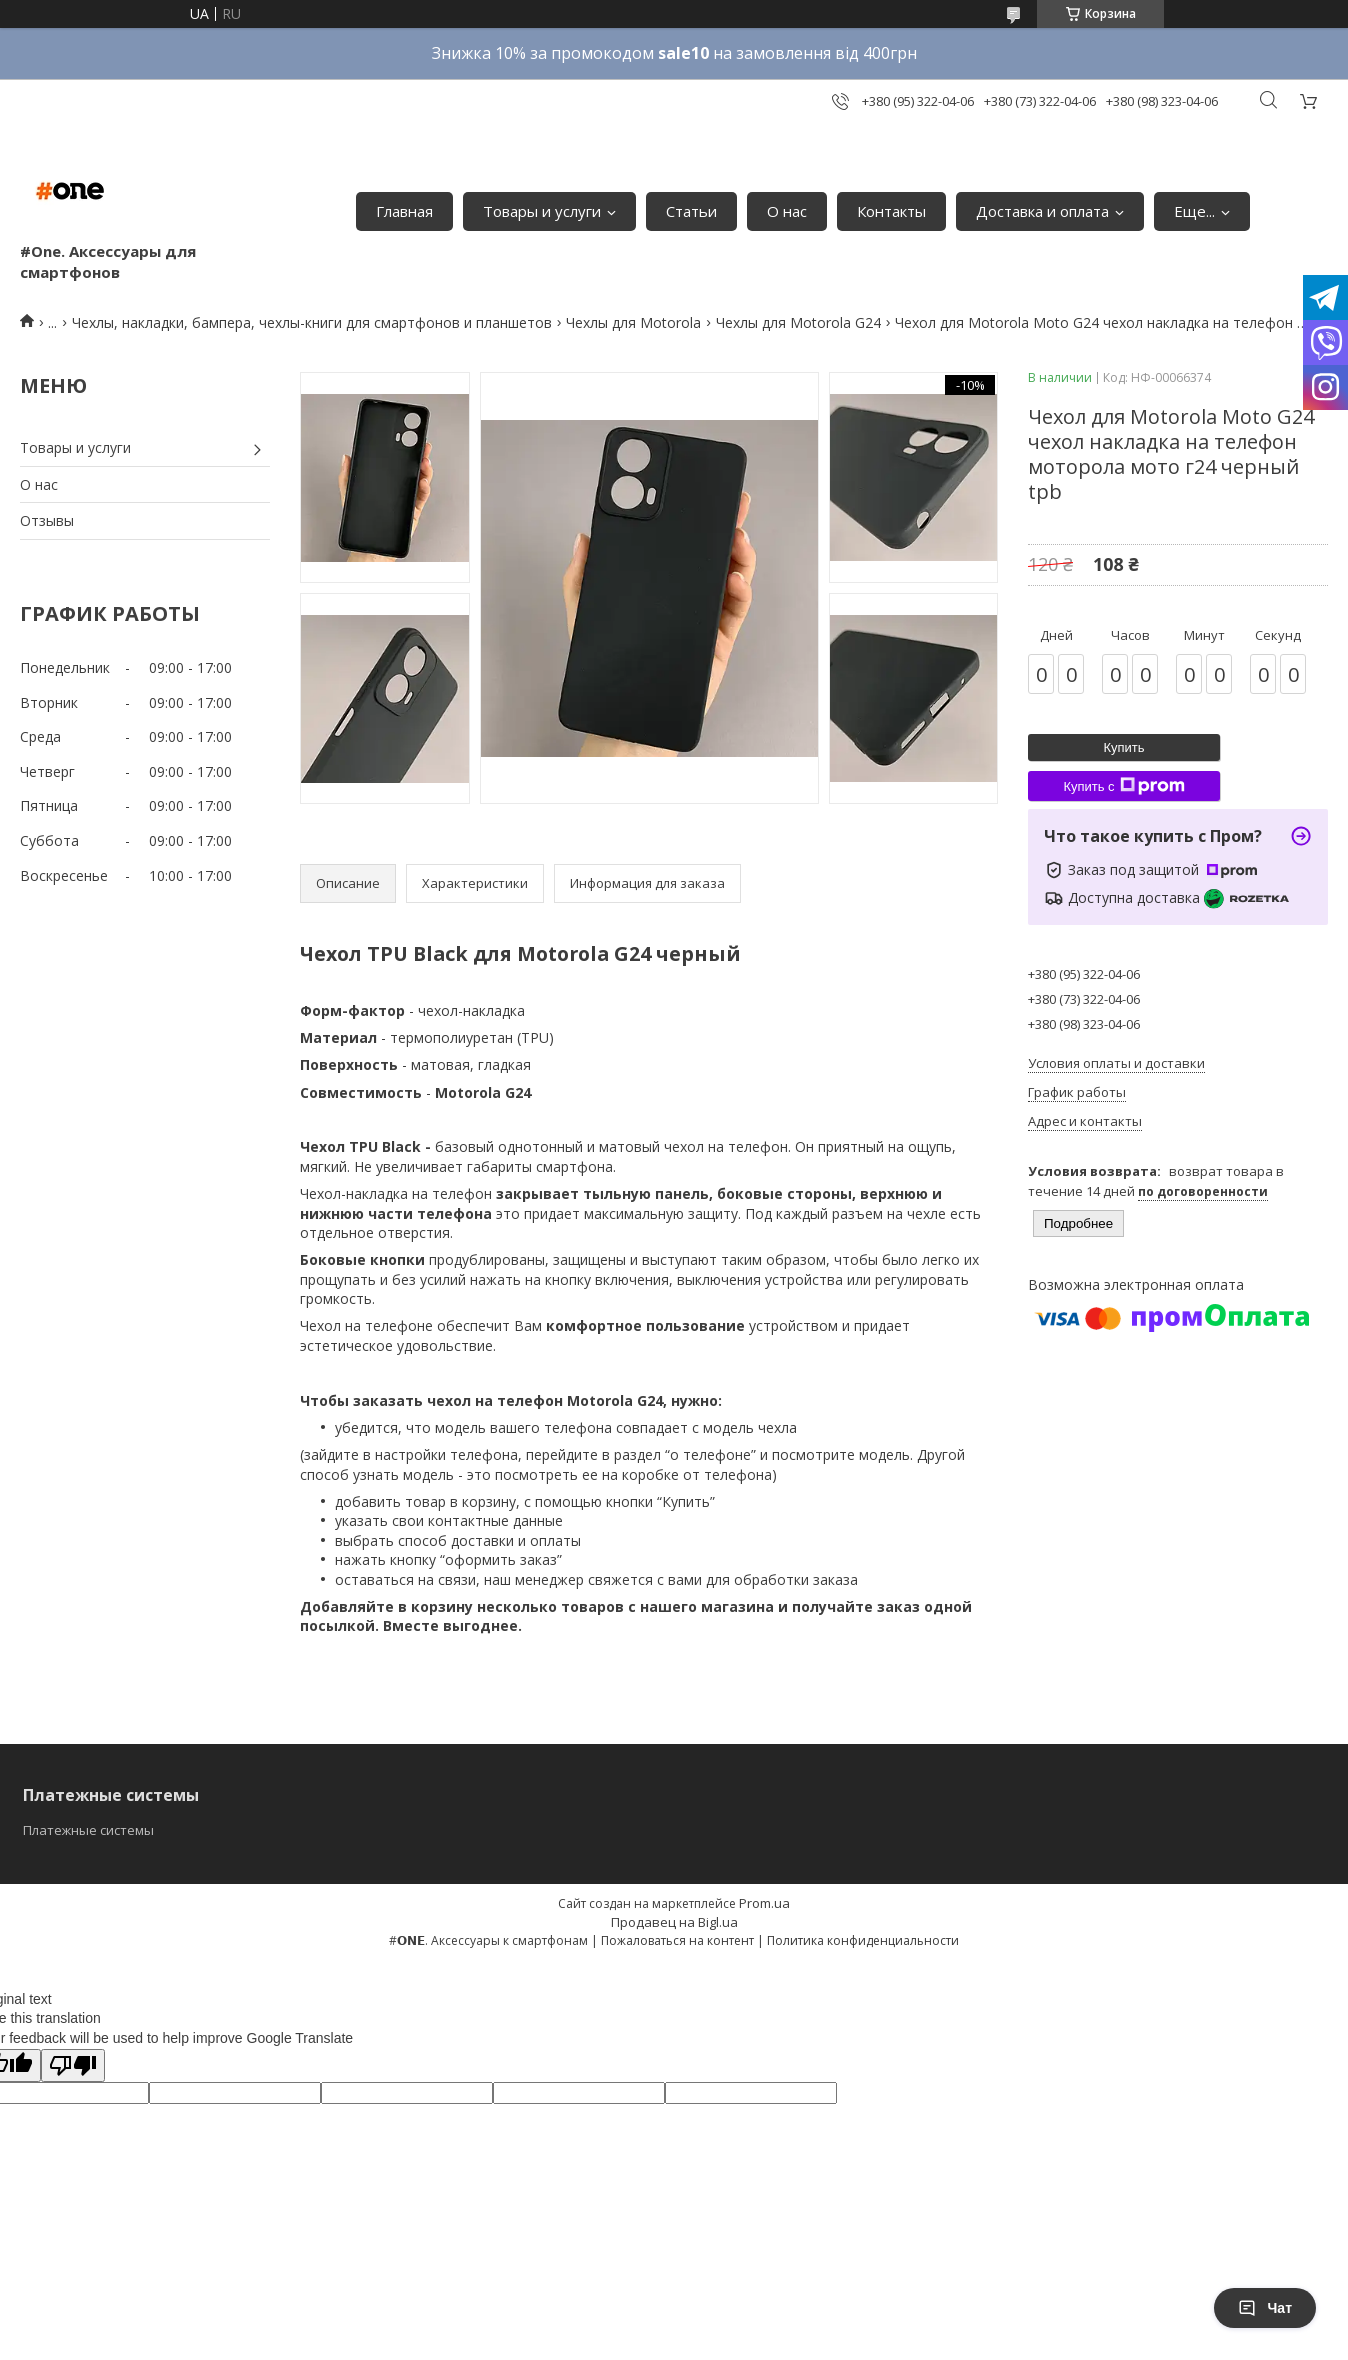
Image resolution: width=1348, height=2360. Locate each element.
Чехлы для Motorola (633, 322)
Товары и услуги (542, 211)
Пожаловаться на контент (677, 1940)
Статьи (691, 211)
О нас (787, 211)
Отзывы (47, 520)
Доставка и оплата (1042, 211)
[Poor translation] (73, 2065)
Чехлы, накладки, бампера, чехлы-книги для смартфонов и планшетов (312, 322)
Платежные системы (88, 1830)
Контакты (891, 211)
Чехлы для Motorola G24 (798, 322)
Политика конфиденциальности (863, 1940)
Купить (1123, 747)
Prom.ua (764, 1903)
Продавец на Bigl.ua (674, 1922)
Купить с (1123, 786)
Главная (404, 211)
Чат (1265, 2308)
